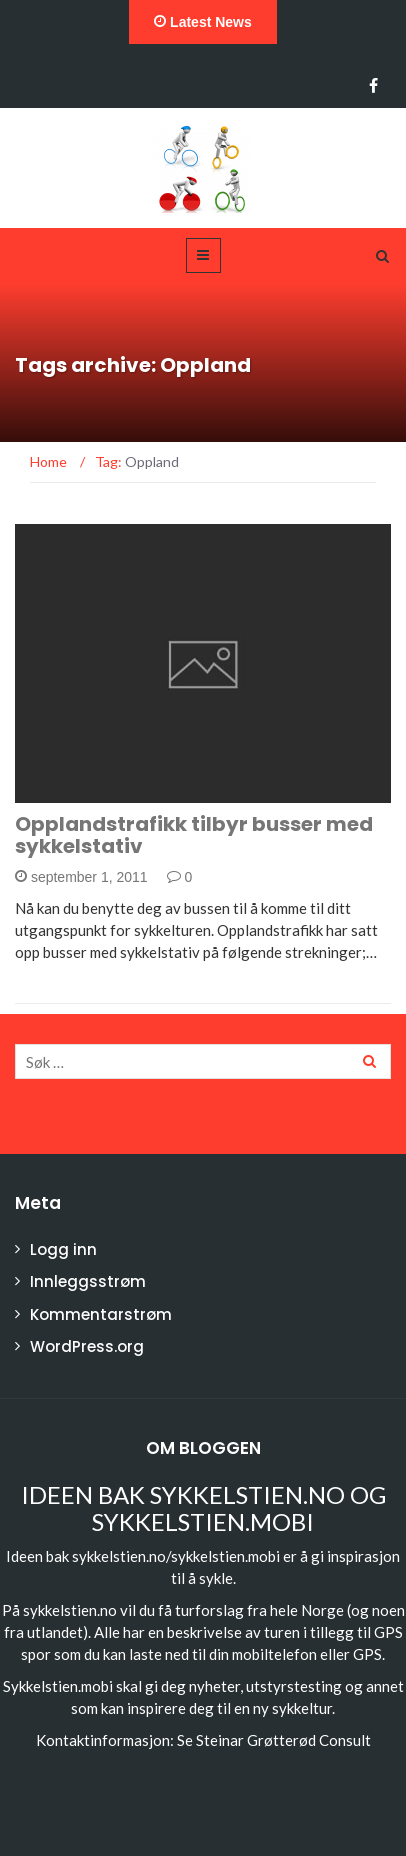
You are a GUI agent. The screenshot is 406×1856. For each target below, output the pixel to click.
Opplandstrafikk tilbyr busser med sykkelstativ (194, 835)
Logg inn (63, 1249)
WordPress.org (87, 1346)
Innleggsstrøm (88, 1281)
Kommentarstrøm (101, 1314)
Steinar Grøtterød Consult (283, 1740)
